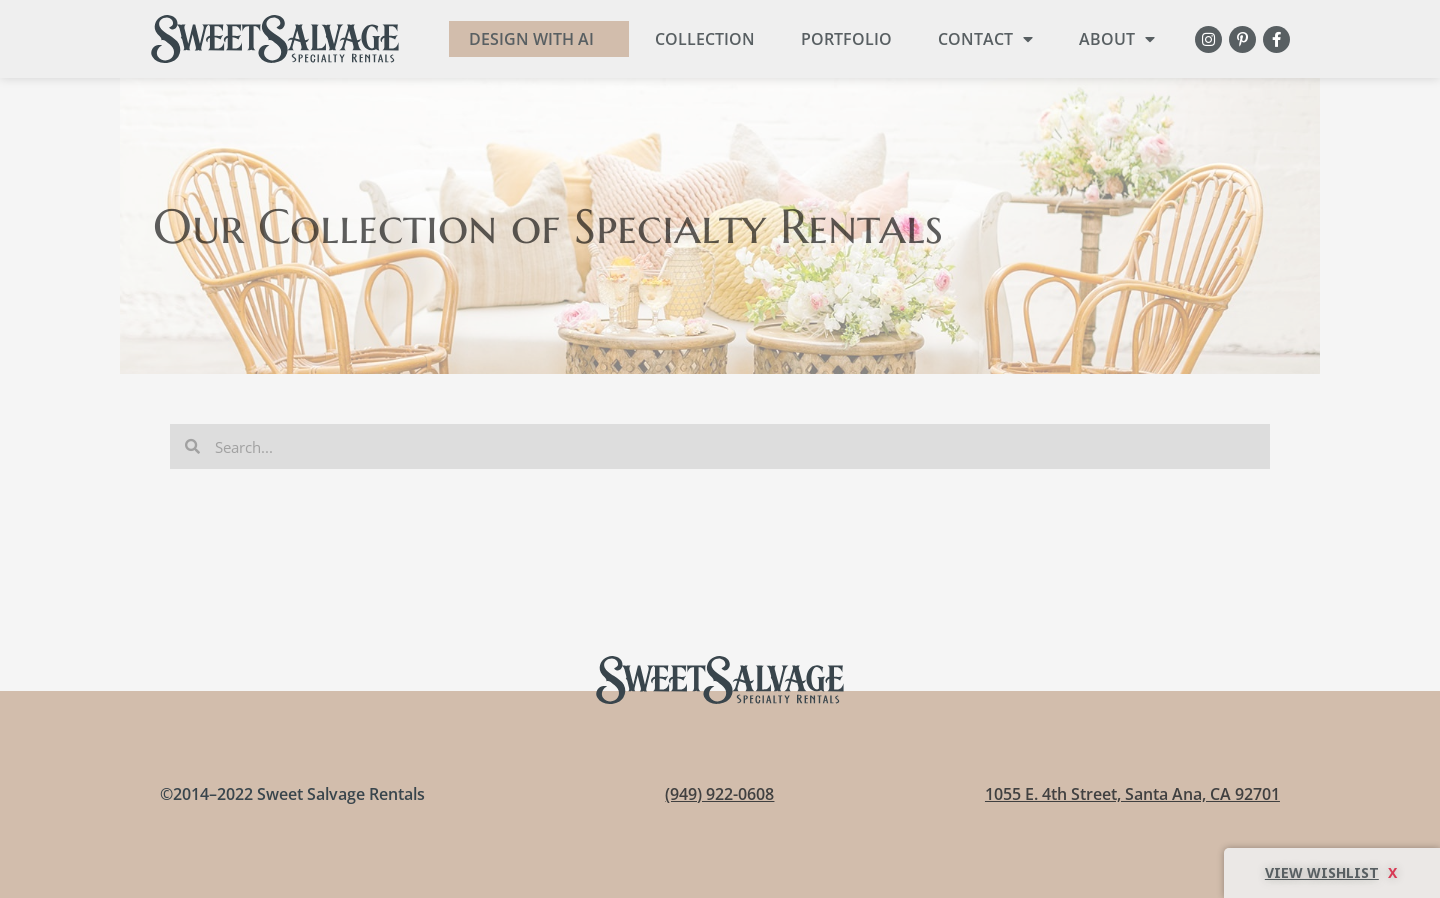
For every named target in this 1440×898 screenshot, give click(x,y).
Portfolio (846, 39)
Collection (705, 39)
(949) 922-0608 (719, 794)
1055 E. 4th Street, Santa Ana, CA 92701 (1132, 794)
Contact (985, 39)
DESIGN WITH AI (531, 39)
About (1117, 39)
